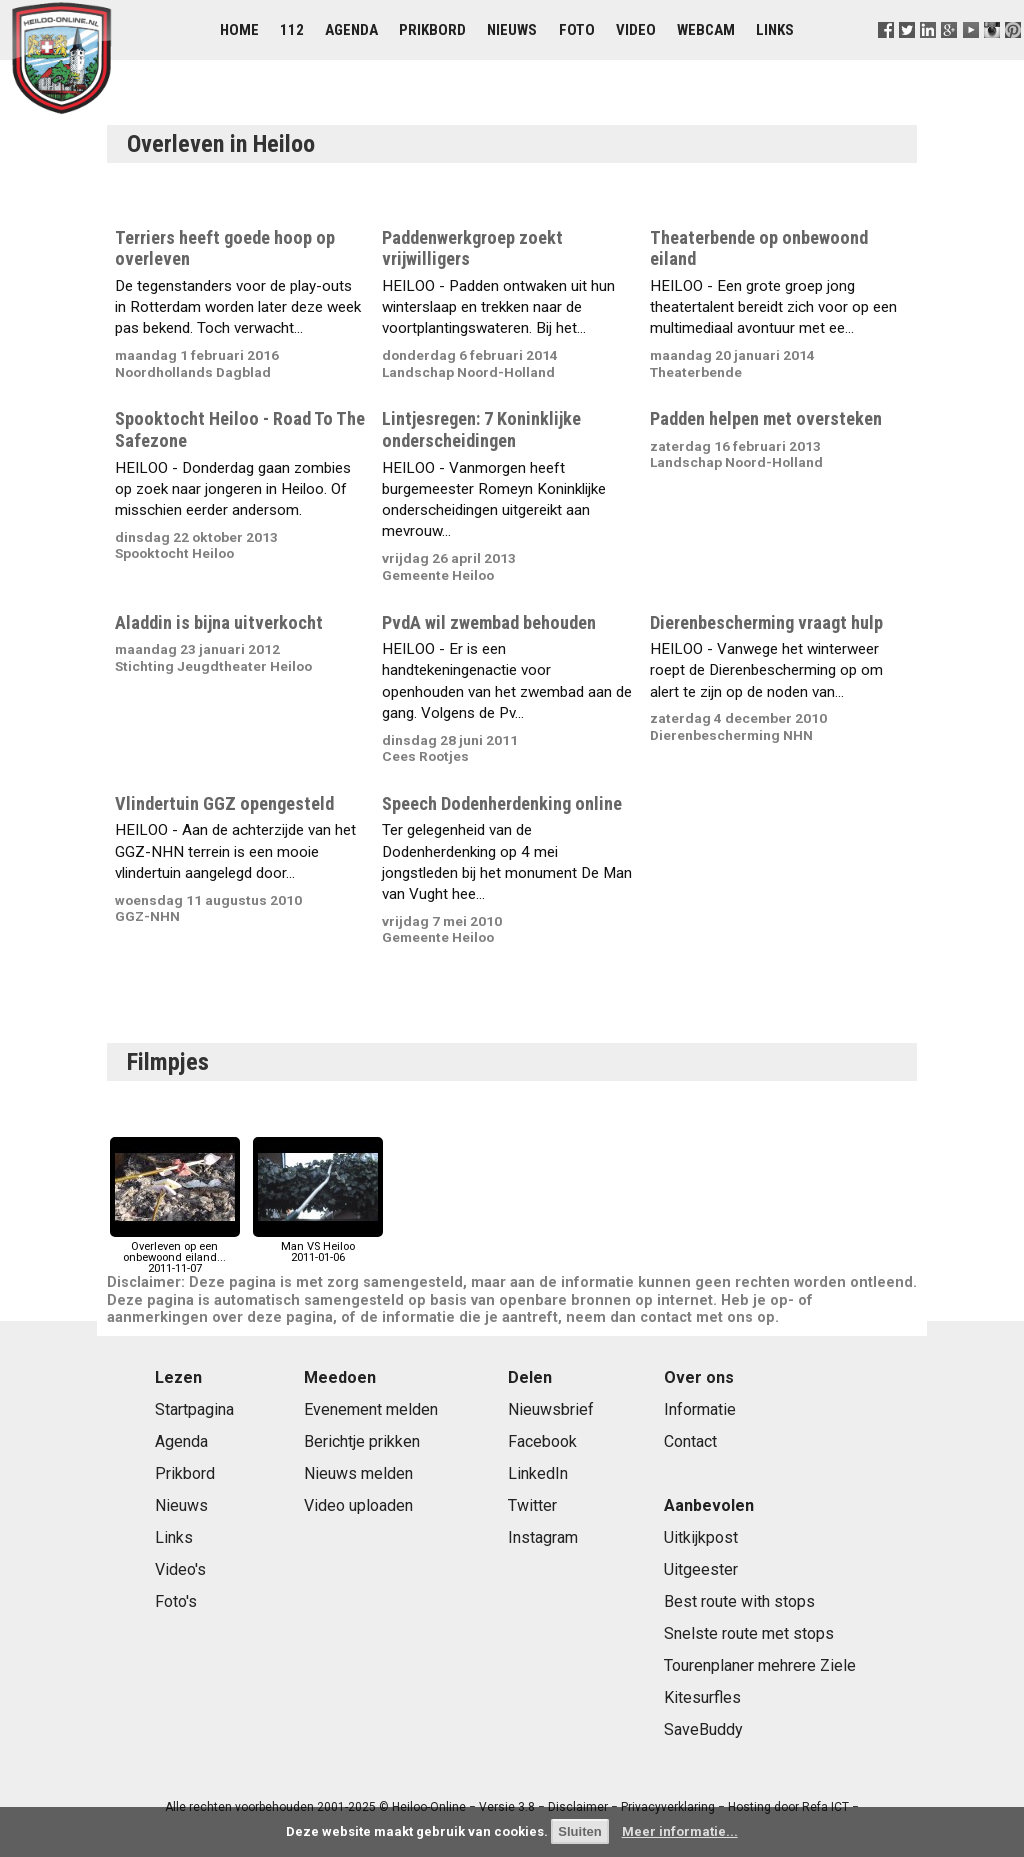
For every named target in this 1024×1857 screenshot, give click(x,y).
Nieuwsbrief (551, 1409)
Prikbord (432, 30)
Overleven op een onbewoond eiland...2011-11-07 (175, 1252)
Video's (180, 1569)
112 (292, 30)
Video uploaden (358, 1505)
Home (239, 30)
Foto (577, 30)
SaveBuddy (703, 1729)
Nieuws (512, 30)
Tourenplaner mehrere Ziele (760, 1665)
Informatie (700, 1409)
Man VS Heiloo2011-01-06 (318, 1246)
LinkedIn (538, 1473)
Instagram (543, 1537)
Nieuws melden (358, 1473)
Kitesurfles (702, 1697)
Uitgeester (701, 1569)
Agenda (351, 30)
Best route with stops (739, 1601)
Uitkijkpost (701, 1537)
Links (775, 30)
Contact (690, 1441)
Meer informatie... (680, 1831)
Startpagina (194, 1409)
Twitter (532, 1505)
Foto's (176, 1601)
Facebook (542, 1441)
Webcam (706, 30)
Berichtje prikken (362, 1441)
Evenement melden (371, 1409)
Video (636, 30)
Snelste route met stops (749, 1633)
